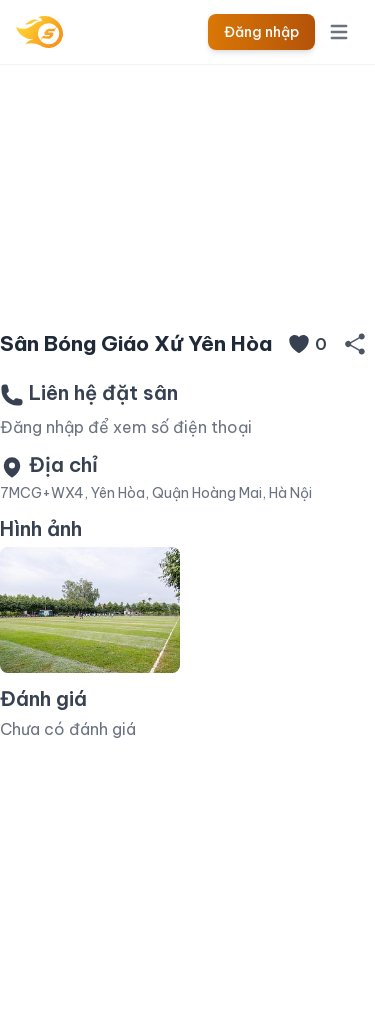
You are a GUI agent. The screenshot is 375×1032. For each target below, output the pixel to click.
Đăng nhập (261, 32)
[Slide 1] (188, 282)
